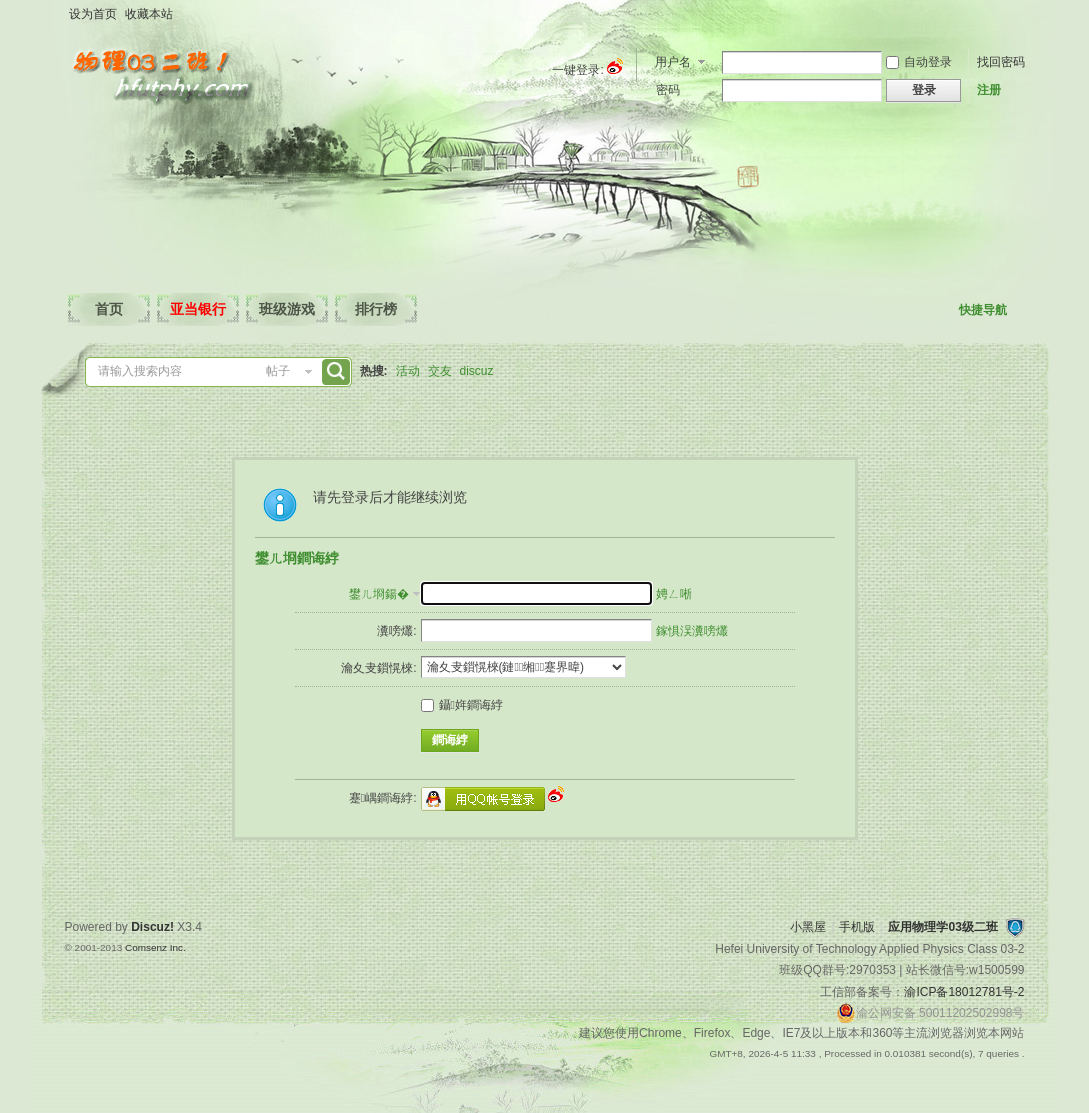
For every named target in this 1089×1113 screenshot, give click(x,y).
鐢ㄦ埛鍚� (379, 594)
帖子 (278, 371)
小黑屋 (808, 927)
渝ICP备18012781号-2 (964, 992)
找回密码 (1001, 62)
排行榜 (376, 309)
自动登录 (919, 62)
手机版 (857, 927)
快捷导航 (983, 310)
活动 (408, 371)
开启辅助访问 (1020, 14)
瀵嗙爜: (396, 631)
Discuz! (152, 927)
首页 (109, 309)
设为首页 (93, 14)
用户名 (673, 62)
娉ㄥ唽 (674, 594)
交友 (440, 371)
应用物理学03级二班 (942, 927)
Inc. (178, 947)
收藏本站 (149, 14)
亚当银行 (198, 309)
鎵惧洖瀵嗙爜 (692, 631)
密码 (668, 90)
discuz (477, 371)
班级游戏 (287, 309)
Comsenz (147, 947)
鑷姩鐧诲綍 (462, 705)
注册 (989, 90)
